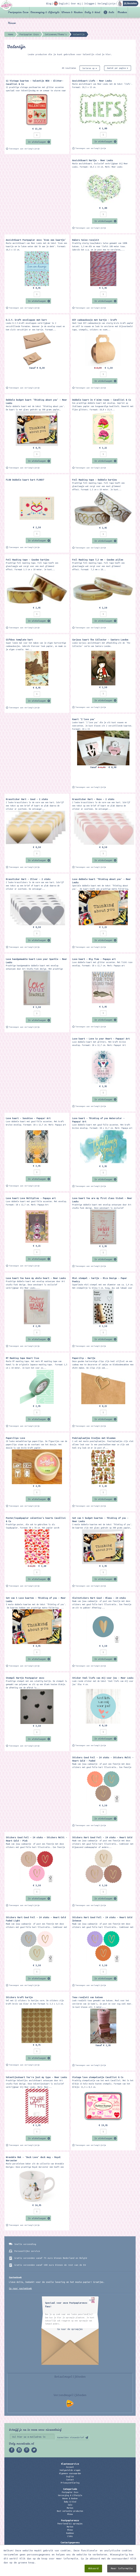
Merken (122, 12)
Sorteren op (89, 68)
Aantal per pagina (117, 68)
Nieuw (12, 23)
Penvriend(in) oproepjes (70, 2524)
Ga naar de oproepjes (70, 2329)
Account (70, 2467)
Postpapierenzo (70, 2520)
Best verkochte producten (70, 2511)
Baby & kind (92, 12)
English (70, 2476)
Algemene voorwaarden (70, 2473)
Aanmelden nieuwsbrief (70, 2437)
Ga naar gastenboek (20, 2288)
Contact (70, 2480)
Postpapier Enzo (18, 12)
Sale (111, 12)
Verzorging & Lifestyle (44, 12)
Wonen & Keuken (72, 12)
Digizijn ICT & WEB (123, 2572)
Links (70, 2536)
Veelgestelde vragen (70, 2470)
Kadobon (70, 2533)
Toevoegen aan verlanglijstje (24, 149)
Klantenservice (70, 2463)
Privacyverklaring (70, 2483)
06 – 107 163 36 (70, 2552)
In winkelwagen (37, 142)
